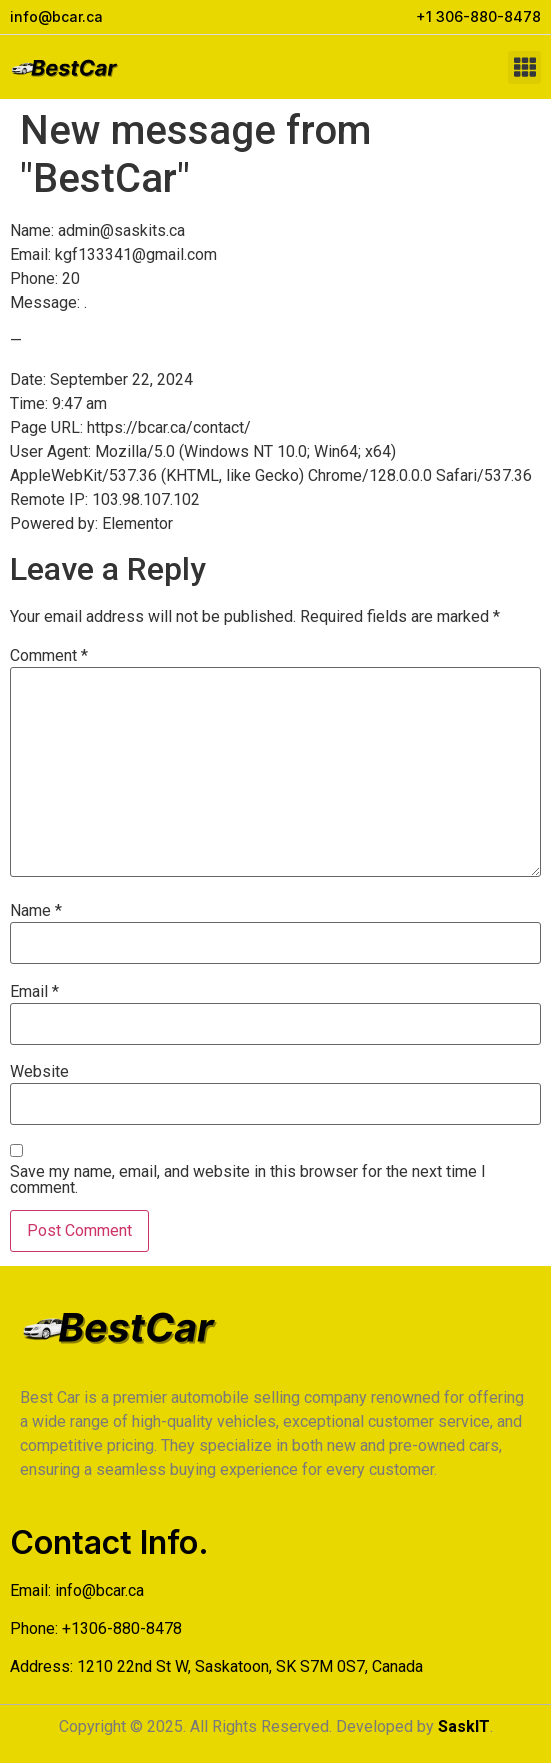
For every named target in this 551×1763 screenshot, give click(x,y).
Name (36, 911)
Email (34, 992)
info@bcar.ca (99, 1590)
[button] (524, 67)
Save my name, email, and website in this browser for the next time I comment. (248, 1180)
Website (39, 1072)
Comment (49, 656)
